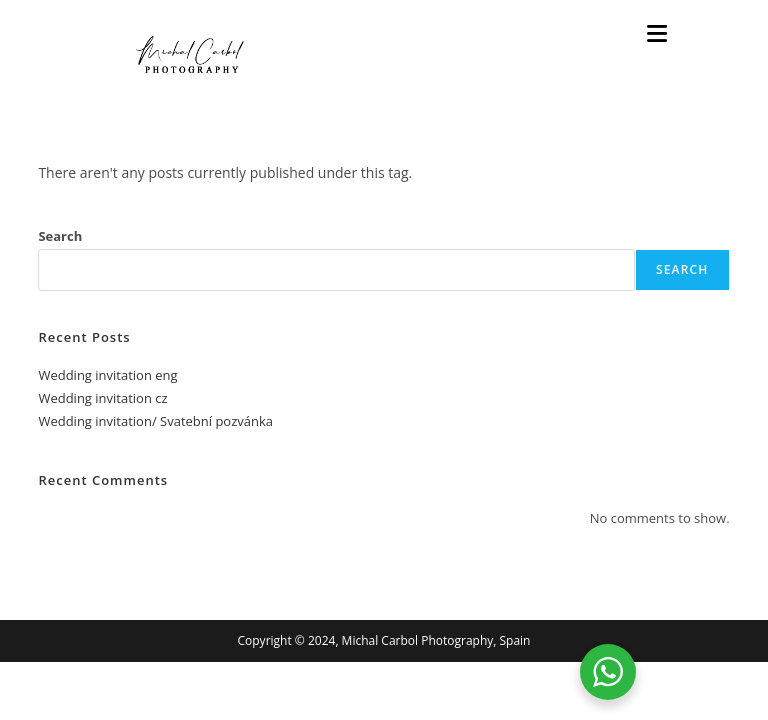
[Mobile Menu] (657, 34)
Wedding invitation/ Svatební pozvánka (155, 421)
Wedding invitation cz (102, 398)
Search (60, 236)
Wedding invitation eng (107, 375)
